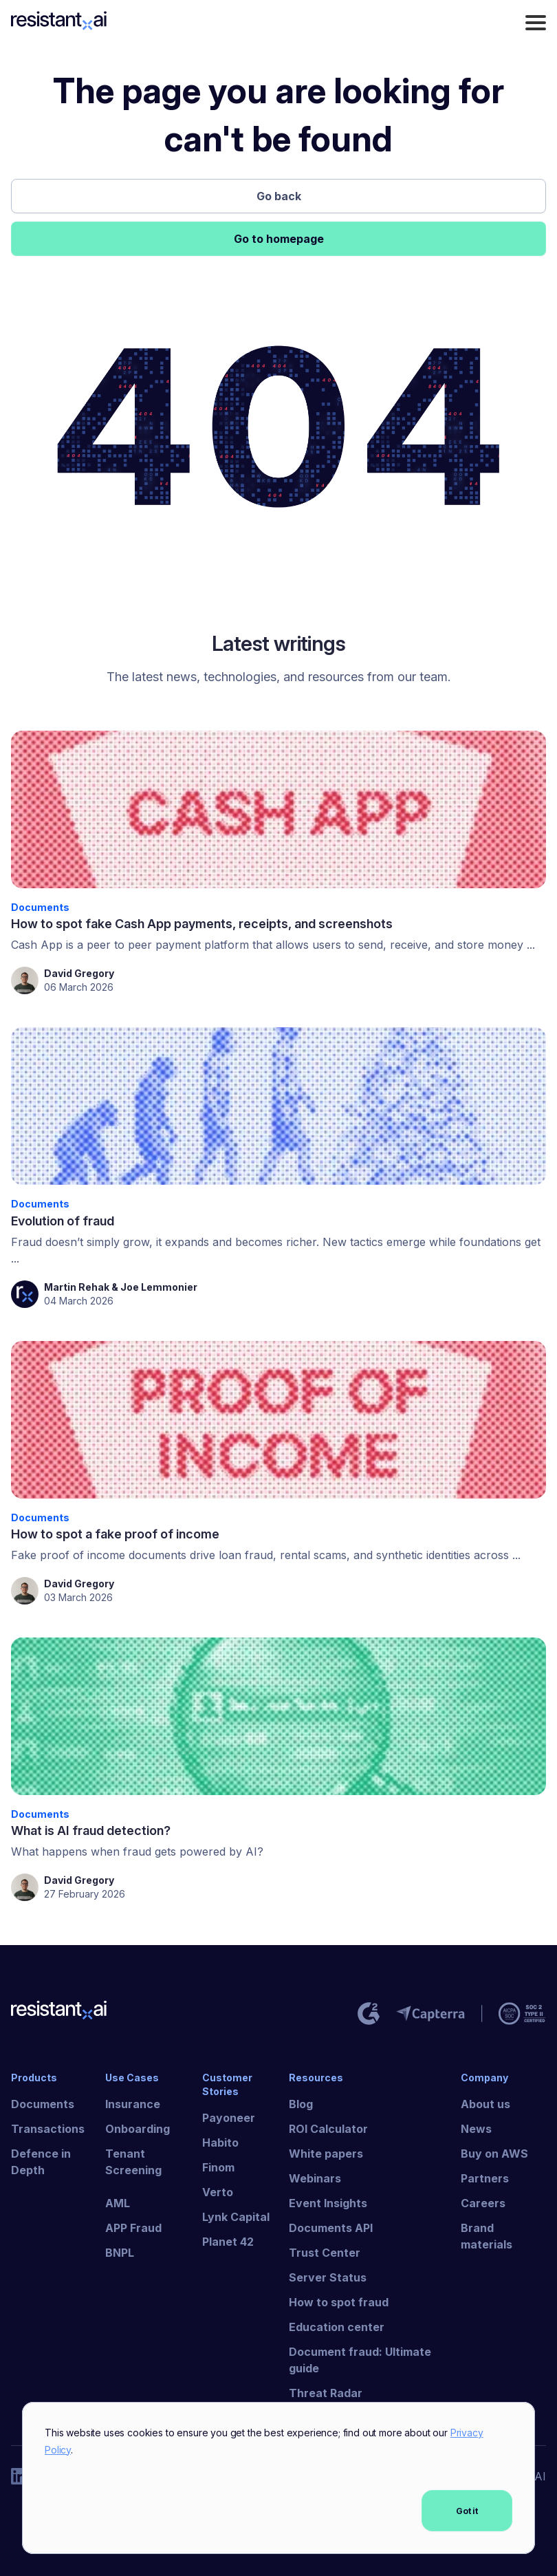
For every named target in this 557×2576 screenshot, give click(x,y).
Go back (278, 196)
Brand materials (486, 2236)
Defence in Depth (41, 2162)
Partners (485, 2178)
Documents (42, 2104)
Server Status (328, 2277)
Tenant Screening (133, 2162)
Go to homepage (279, 239)
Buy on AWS (494, 2153)
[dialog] (278, 2478)
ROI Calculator (328, 2129)
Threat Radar (325, 2393)
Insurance (132, 2104)
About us (485, 2104)
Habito (220, 2142)
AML (117, 2203)
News (476, 2129)
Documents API (331, 2228)
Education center (336, 2327)
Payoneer (228, 2118)
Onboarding (137, 2129)
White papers (326, 2153)
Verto (217, 2192)
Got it (467, 2511)
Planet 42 (228, 2241)
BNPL (119, 2253)
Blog (301, 2104)
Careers (483, 2203)
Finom (218, 2167)
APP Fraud (133, 2228)
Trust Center (324, 2253)
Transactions (48, 2129)
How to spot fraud (339, 2302)
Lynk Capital (236, 2217)
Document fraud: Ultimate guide (360, 2360)
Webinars (315, 2178)
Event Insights (328, 2203)
